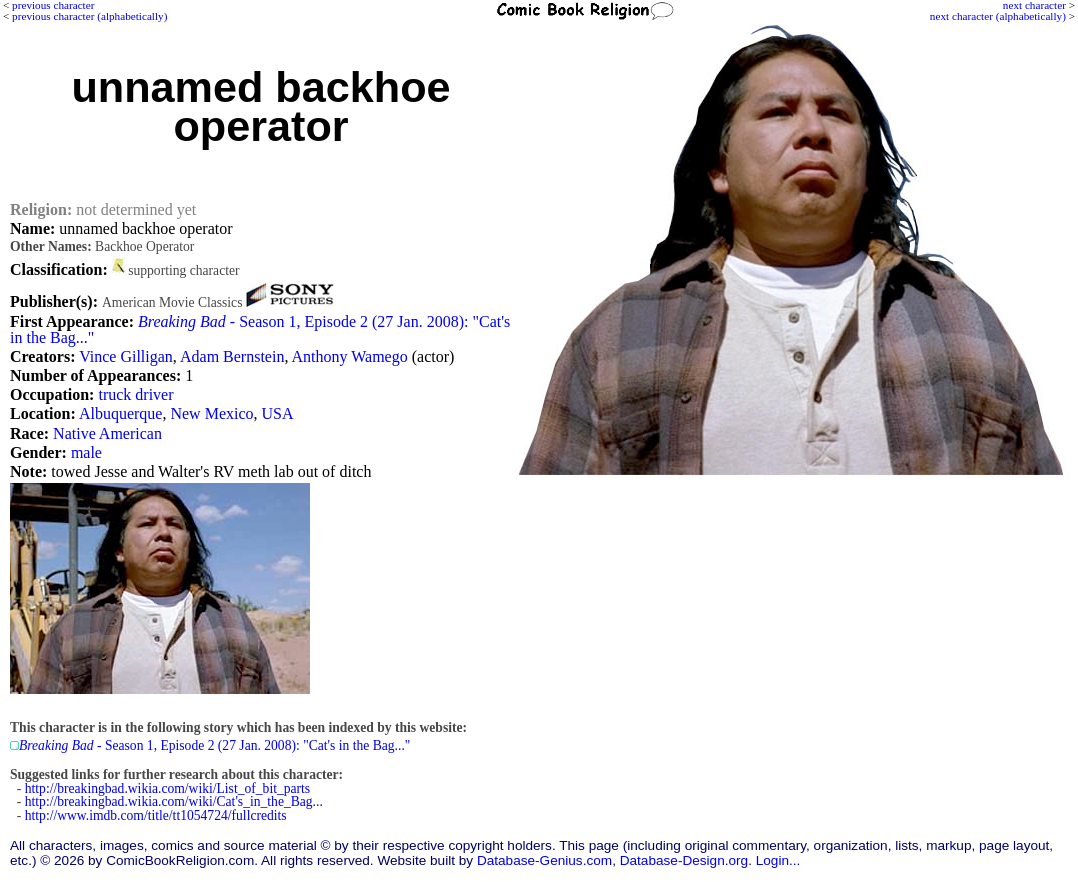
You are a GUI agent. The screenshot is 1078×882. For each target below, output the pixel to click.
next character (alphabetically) (998, 16)
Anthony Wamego (350, 356)
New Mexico (211, 413)
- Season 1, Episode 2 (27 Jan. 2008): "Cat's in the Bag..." (260, 329)
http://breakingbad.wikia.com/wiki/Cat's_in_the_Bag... (174, 801)
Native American (107, 433)
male (86, 452)
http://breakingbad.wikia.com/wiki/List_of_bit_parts (167, 788)
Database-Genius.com (544, 860)
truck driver (135, 394)
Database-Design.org (684, 860)
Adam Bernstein (232, 356)
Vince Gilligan (126, 356)
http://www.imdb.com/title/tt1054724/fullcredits (156, 815)
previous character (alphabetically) (89, 16)
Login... (778, 860)
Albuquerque (121, 413)
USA (278, 413)
